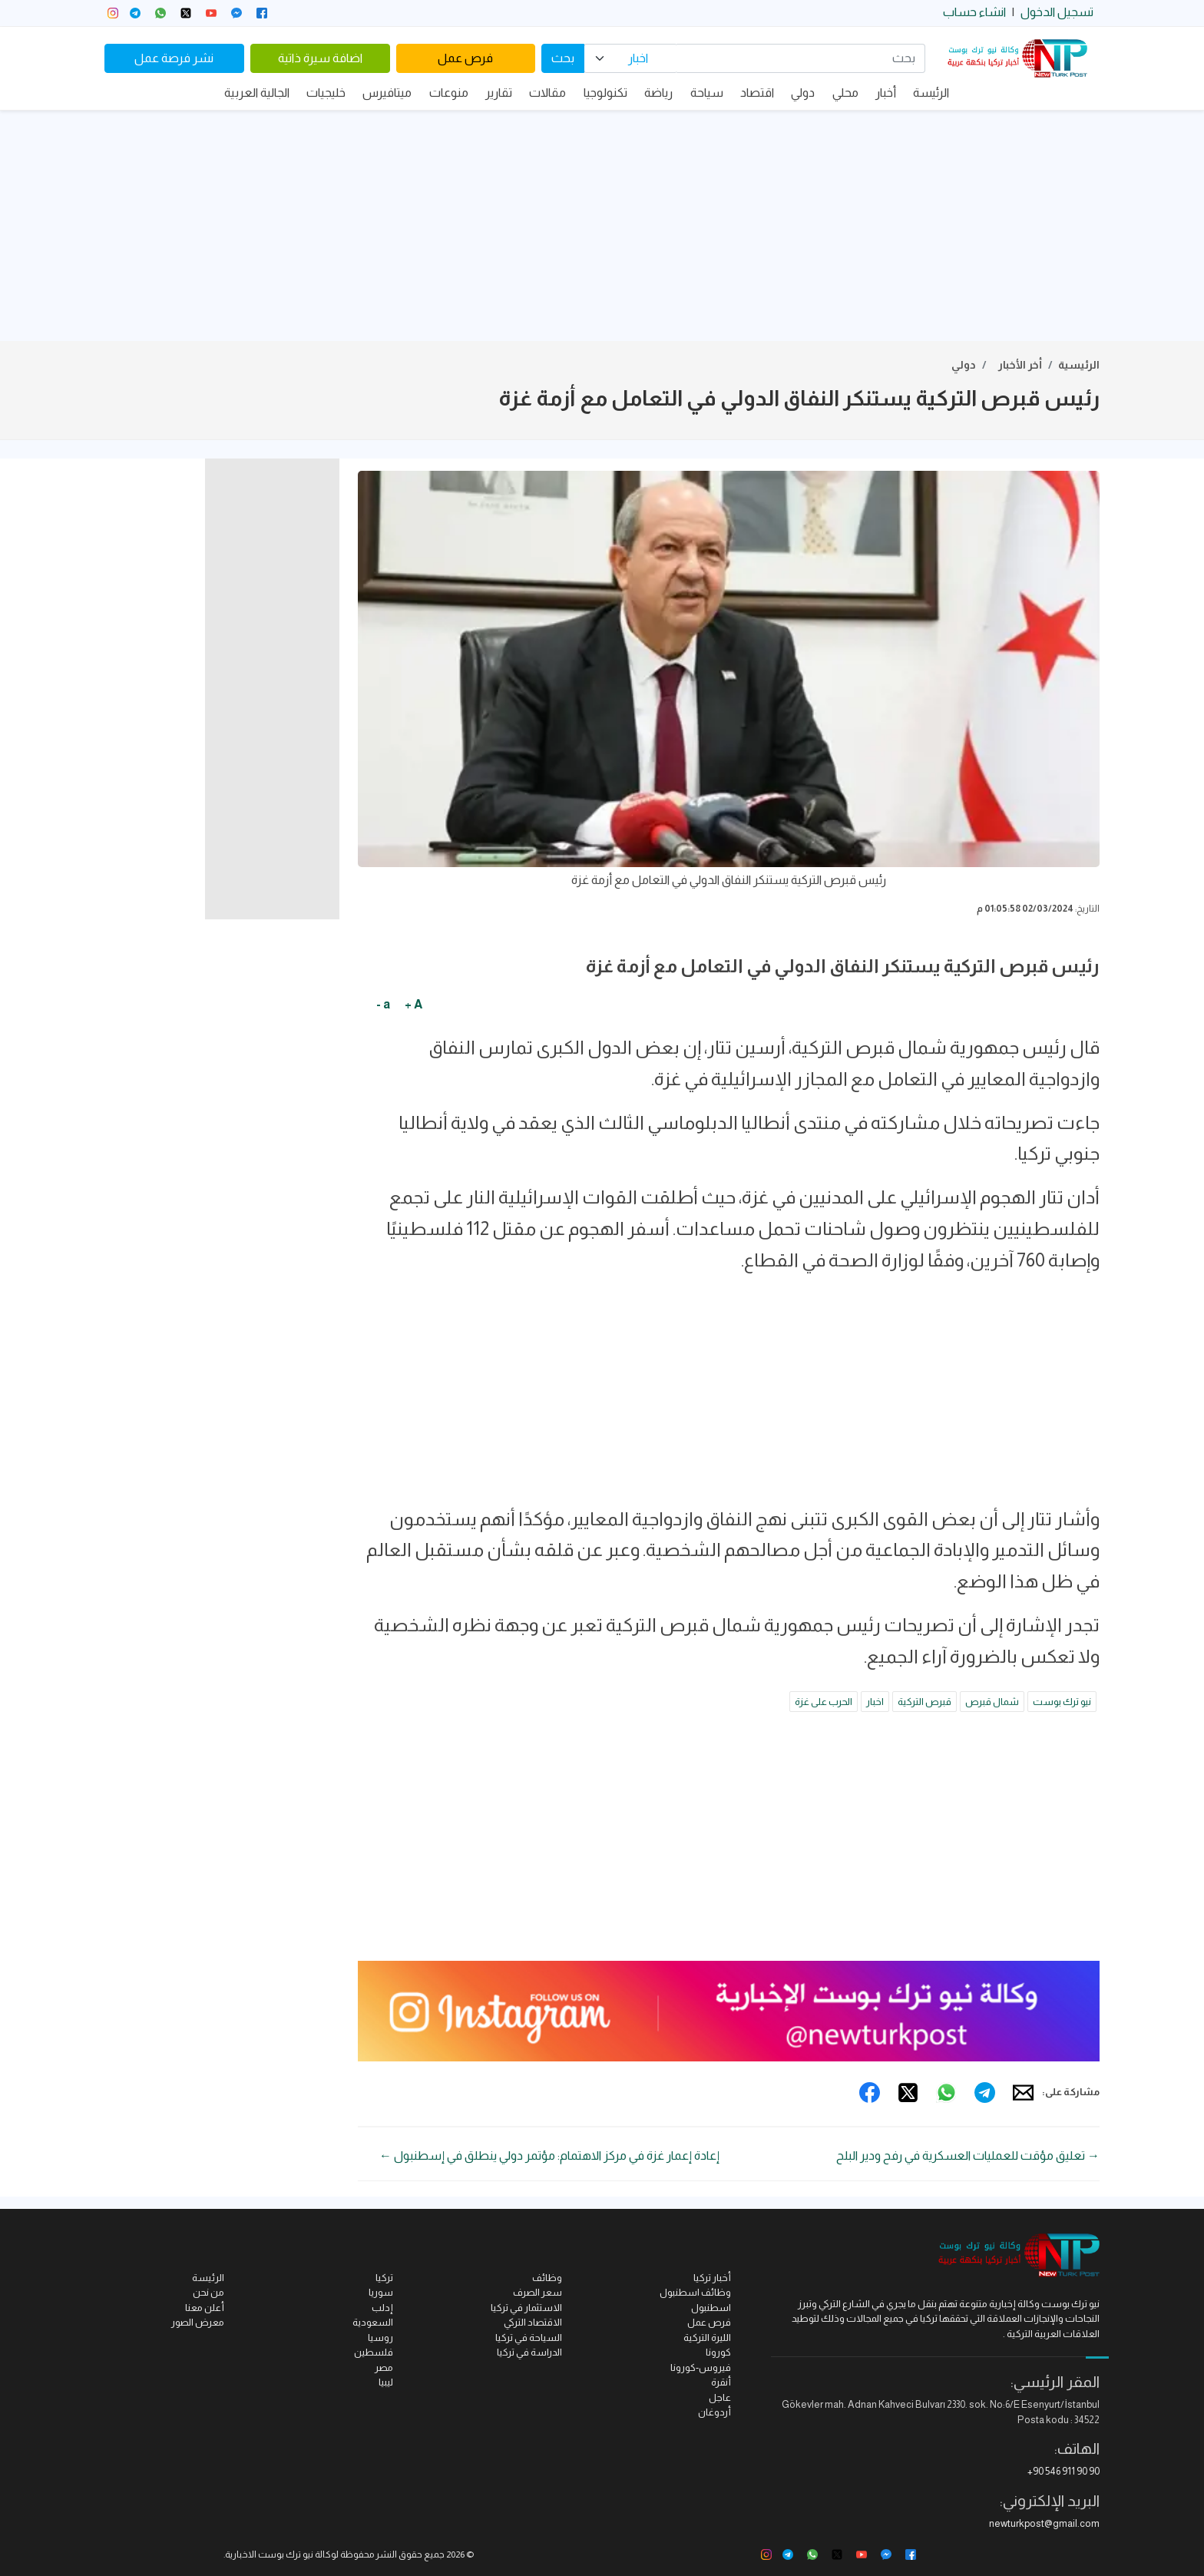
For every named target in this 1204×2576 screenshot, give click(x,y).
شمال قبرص (992, 1701)
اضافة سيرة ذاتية (320, 58)
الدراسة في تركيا (529, 2352)
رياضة (658, 92)
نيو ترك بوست (1062, 1701)
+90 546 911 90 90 (1063, 2471)
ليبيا (386, 2382)
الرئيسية (1079, 365)
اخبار (875, 1701)
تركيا (384, 2277)
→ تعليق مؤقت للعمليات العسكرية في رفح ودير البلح (968, 2155)
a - (383, 1004)
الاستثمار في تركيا (526, 2307)
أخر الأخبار (1020, 365)
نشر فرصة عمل (173, 58)
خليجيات (326, 92)
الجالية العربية (256, 92)
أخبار (885, 92)
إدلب (382, 2307)
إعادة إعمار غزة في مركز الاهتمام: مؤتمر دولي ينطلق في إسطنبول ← (549, 2155)
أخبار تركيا (712, 2277)
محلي (845, 92)
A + (413, 1004)
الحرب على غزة (823, 1701)
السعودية (372, 2322)
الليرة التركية (707, 2337)
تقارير (498, 92)
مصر (384, 2367)
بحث (562, 58)
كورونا (718, 2352)
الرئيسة (931, 92)
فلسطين (373, 2352)
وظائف (547, 2277)
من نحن (208, 2292)
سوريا (381, 2292)
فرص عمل (465, 58)
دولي (803, 92)
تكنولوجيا (605, 92)
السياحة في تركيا (528, 2337)
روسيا (380, 2337)
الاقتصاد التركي (533, 2322)
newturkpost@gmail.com (1044, 2523)
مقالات (547, 92)
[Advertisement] (602, 225)
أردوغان (714, 2412)
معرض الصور (197, 2322)
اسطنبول (711, 2307)
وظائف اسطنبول (695, 2292)
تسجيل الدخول (1056, 11)
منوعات (448, 92)
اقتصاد (757, 92)
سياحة (706, 92)
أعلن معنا (204, 2307)
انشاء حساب (974, 11)
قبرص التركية (924, 1701)
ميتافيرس (387, 92)
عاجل (720, 2397)
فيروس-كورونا (700, 2367)
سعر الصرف (537, 2292)
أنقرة (721, 2382)
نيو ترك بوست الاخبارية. (268, 2554)
